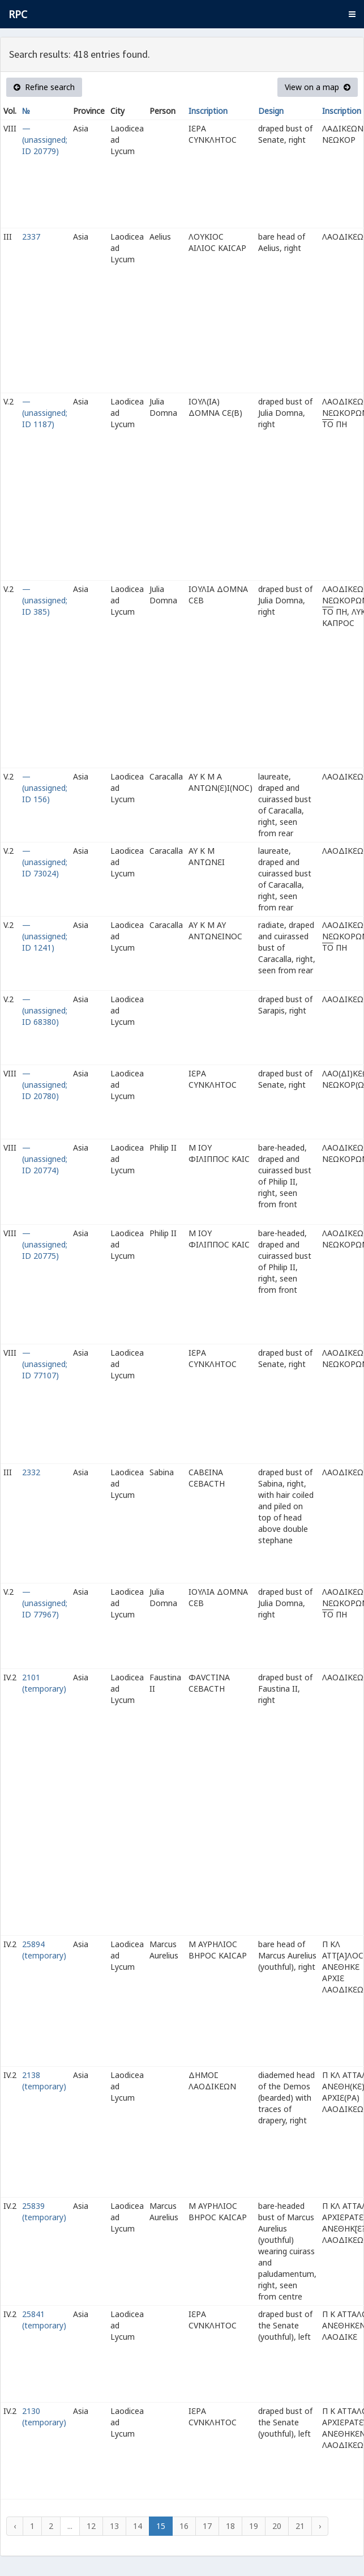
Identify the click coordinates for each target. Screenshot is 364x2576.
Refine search (44, 87)
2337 (31, 236)
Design (271, 110)
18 (230, 2525)
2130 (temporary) (44, 2416)
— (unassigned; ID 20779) (44, 139)
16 (184, 2525)
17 (207, 2525)
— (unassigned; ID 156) (44, 787)
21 (300, 2525)
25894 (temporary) (44, 1950)
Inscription (208, 110)
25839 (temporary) (44, 2211)
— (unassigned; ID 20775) (44, 1244)
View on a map (317, 87)
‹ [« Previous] (15, 2525)
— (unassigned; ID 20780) (44, 1084)
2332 (31, 1472)
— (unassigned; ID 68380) (44, 1010)
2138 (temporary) (44, 2081)
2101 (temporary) (44, 1683)
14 (137, 2525)
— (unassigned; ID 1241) (44, 936)
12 (91, 2525)
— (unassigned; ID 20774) (44, 1159)
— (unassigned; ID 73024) (44, 862)
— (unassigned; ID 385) (44, 600)
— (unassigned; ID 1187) (44, 412)
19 (253, 2525)
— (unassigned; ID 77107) (44, 1364)
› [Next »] (320, 2525)
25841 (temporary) (44, 2320)
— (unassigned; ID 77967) (44, 1603)
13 (114, 2525)
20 (276, 2525)
